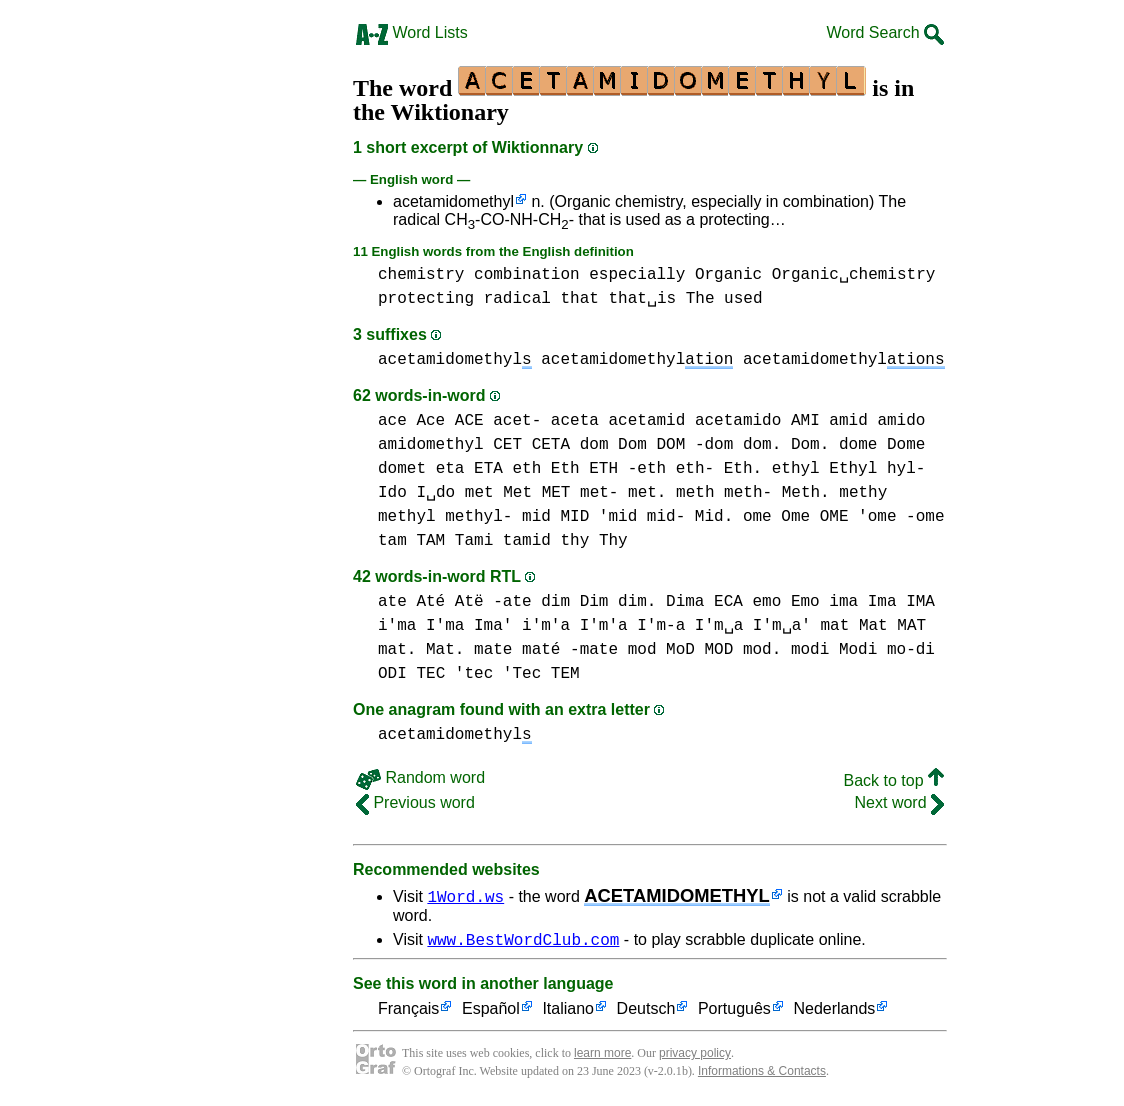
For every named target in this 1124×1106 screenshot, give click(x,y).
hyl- (906, 469)
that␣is (642, 299)
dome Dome (882, 445)
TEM (565, 674)
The (700, 299)
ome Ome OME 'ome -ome (844, 517)
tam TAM (411, 541)
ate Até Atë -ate (455, 602)
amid (848, 421)
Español (491, 1012)
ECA (728, 602)
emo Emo (785, 602)
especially (637, 275)
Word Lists (412, 32)
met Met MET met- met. (566, 493)
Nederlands (834, 1012)
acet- (517, 421)
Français (408, 1012)
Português (734, 1012)
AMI (805, 421)
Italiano (568, 1012)
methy (863, 493)
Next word (899, 802)
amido (901, 421)
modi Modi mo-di (863, 650)
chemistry (421, 275)
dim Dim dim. (598, 602)
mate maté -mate (546, 650)
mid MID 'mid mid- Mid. (627, 517)
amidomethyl (431, 445)
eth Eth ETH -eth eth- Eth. (637, 469)
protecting (426, 299)
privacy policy (695, 1056)
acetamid (646, 421)
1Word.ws (465, 896)
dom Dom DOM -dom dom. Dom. (705, 445)
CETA (551, 445)
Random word (420, 777)
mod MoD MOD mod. (705, 650)
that (579, 299)
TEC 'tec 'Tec (478, 674)
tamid (527, 541)
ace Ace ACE (431, 421)
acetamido (738, 421)
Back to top (894, 780)
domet (402, 469)
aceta (575, 421)
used (743, 299)
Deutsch (646, 1012)
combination (527, 275)
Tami (474, 541)
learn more (602, 1056)
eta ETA (469, 469)
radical (517, 299)
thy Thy (593, 541)
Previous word (415, 802)
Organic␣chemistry (854, 275)
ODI (392, 674)
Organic (728, 275)
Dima (685, 602)
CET (507, 445)
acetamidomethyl (453, 201)
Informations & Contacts (762, 1074)
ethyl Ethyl (825, 469)
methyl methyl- (445, 517)
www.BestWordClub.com (523, 942)
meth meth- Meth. (753, 493)
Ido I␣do (416, 493)
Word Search (885, 32)
